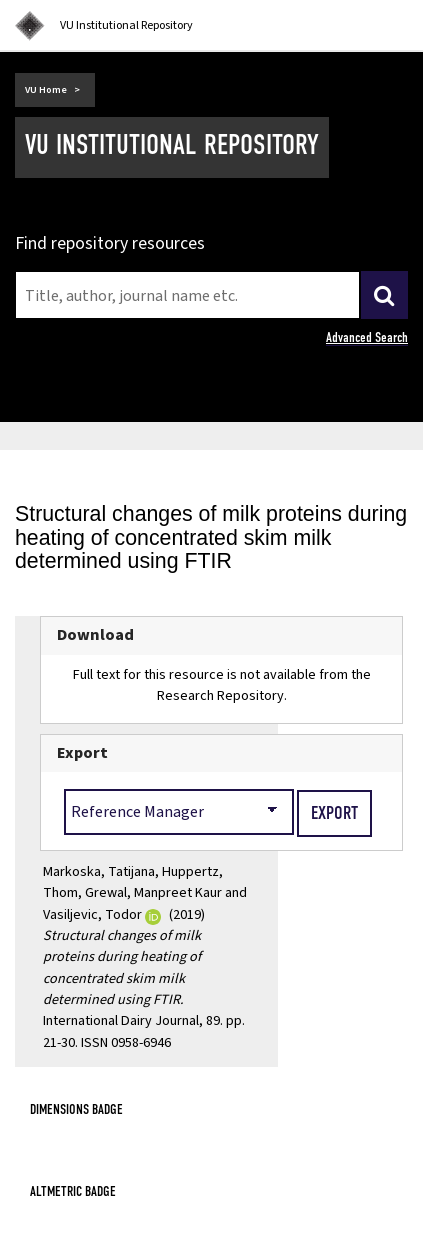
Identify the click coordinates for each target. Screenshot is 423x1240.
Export (82, 753)
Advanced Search (367, 337)
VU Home (46, 90)
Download (95, 635)
